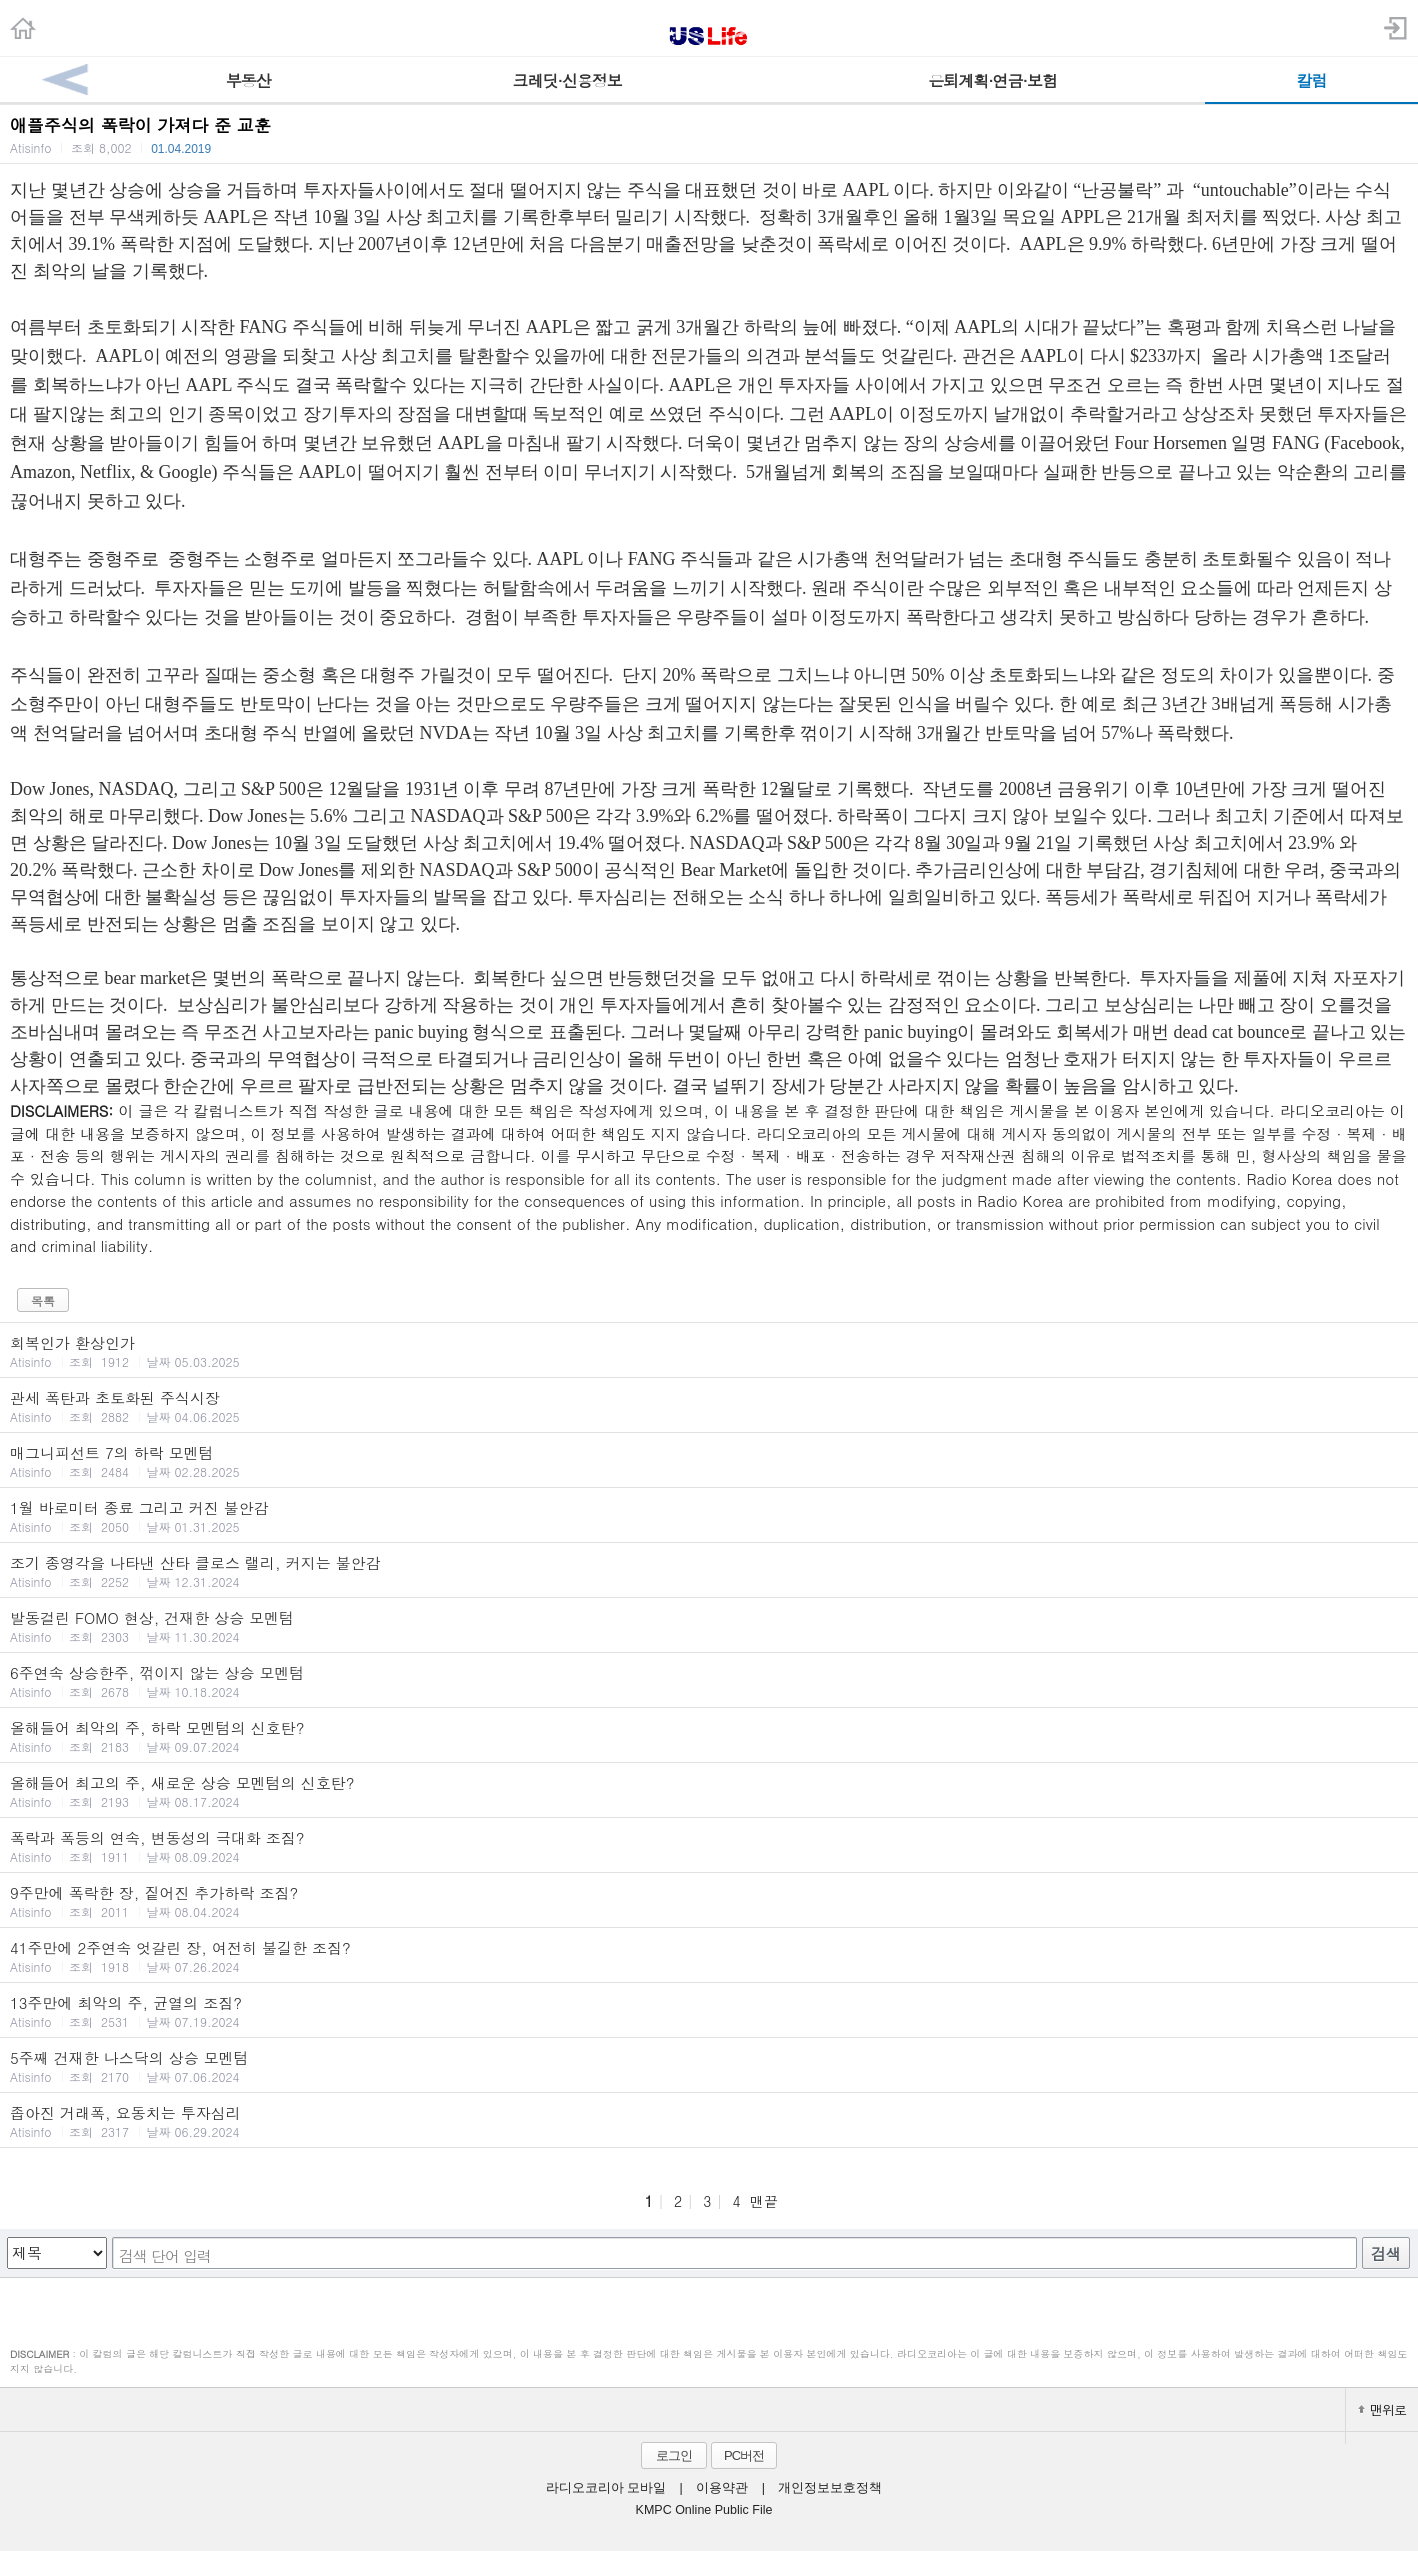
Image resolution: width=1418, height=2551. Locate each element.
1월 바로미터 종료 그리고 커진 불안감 (709, 1516)
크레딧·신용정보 (567, 80)
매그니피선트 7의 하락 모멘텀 (709, 1461)
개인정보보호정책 (830, 2488)
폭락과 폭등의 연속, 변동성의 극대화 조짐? (709, 1846)
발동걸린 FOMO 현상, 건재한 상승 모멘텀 (709, 1626)
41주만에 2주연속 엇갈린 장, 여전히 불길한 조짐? (709, 1956)
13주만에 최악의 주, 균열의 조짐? (709, 2011)
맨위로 (1382, 2409)
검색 (1386, 2253)
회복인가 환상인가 (709, 1351)
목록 (43, 1300)
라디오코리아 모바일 (606, 2488)
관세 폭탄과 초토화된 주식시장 (709, 1406)
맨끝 (764, 2201)
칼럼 (1312, 80)
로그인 (674, 2455)
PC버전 (744, 2455)
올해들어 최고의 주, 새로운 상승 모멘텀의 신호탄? (709, 1791)
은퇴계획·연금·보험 (992, 80)
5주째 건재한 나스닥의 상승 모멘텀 (709, 2066)
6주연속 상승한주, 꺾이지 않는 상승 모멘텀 (709, 1681)
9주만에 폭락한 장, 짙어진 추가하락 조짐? (709, 1901)
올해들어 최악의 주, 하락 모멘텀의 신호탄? (709, 1736)
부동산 (248, 80)
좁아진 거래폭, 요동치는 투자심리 (709, 2121)
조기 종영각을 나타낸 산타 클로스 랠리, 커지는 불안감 (709, 1571)
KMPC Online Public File (704, 2510)
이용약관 (722, 2488)
